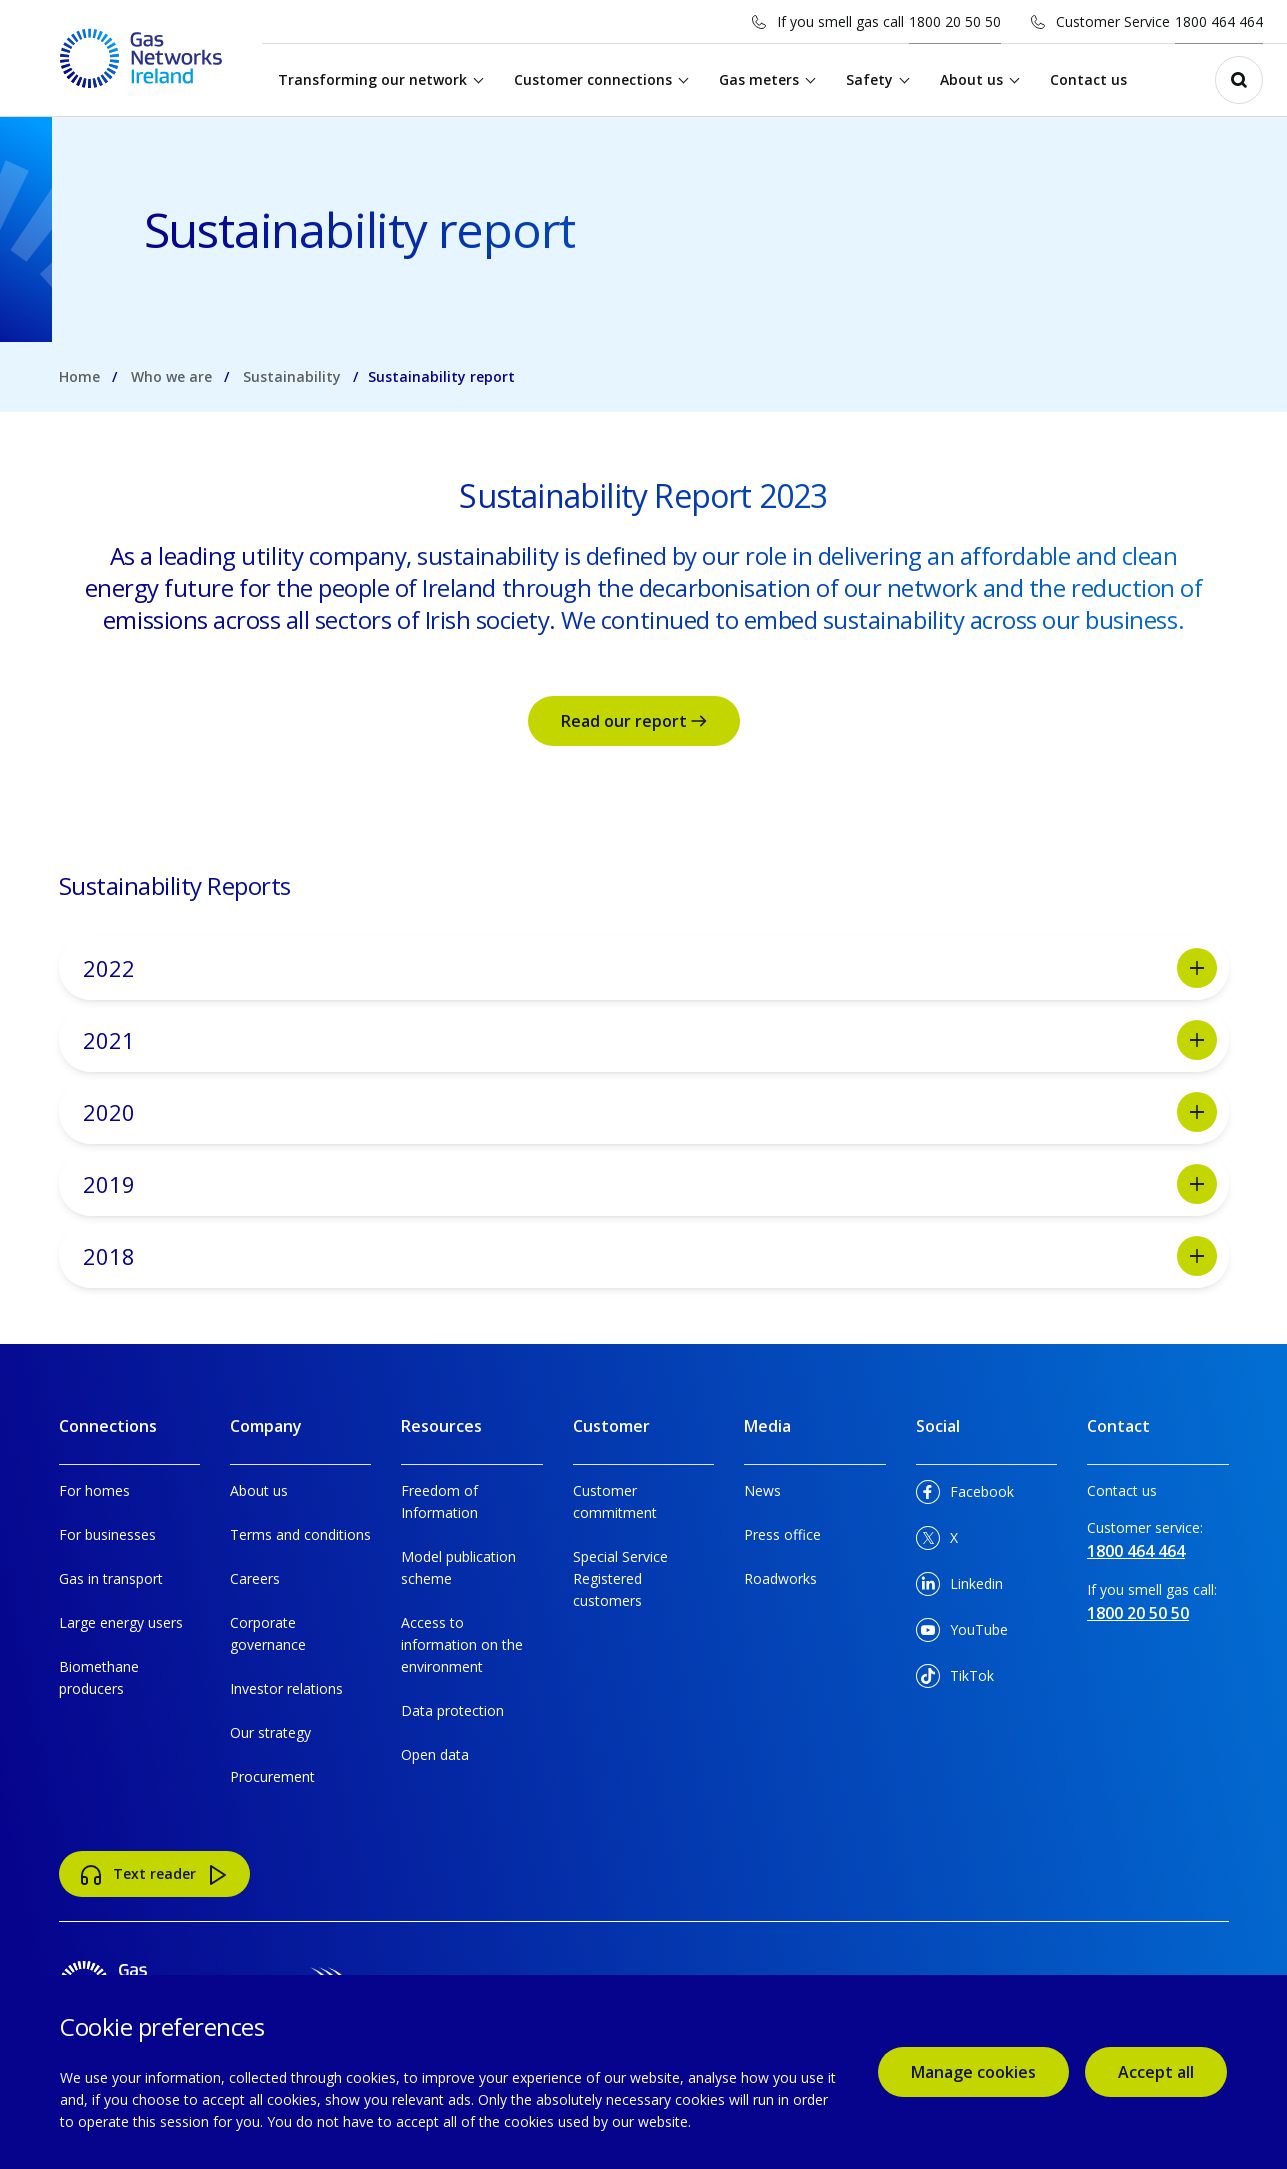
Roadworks (780, 1578)
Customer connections (596, 79)
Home (79, 376)
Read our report (634, 721)
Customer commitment (615, 1501)
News (762, 1490)
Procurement (272, 1776)
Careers (255, 1578)
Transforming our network (375, 79)
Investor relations (286, 1688)
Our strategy (270, 1732)
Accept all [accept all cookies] (1156, 2072)
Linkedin (959, 1587)
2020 (650, 1112)
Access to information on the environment (462, 1644)
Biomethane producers (99, 1677)
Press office (782, 1534)
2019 (650, 1184)
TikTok (955, 1679)
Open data (435, 1754)
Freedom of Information (439, 1501)
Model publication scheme (458, 1567)
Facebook (965, 1495)
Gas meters (762, 79)
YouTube (962, 1633)
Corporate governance (268, 1633)
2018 (650, 1256)
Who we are (171, 376)
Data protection (452, 1710)
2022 (650, 968)
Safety (872, 79)
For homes (94, 1490)
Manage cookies (973, 2072)
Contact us (1091, 79)
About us (974, 79)
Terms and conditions (300, 1534)
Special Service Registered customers (620, 1578)
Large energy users (121, 1622)
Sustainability (292, 376)
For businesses (107, 1534)
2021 (650, 1040)
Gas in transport (111, 1578)
